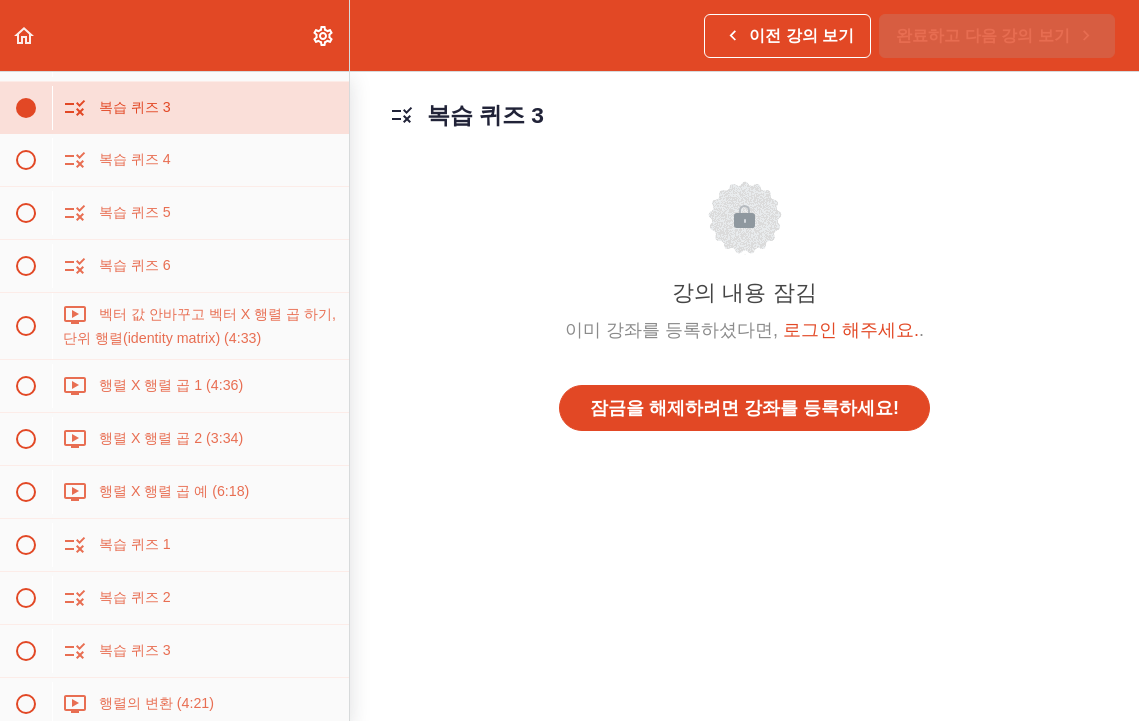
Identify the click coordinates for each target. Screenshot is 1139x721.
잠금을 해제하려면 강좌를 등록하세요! (744, 408)
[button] (25, 35)
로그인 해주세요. (851, 330)
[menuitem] (324, 35)
